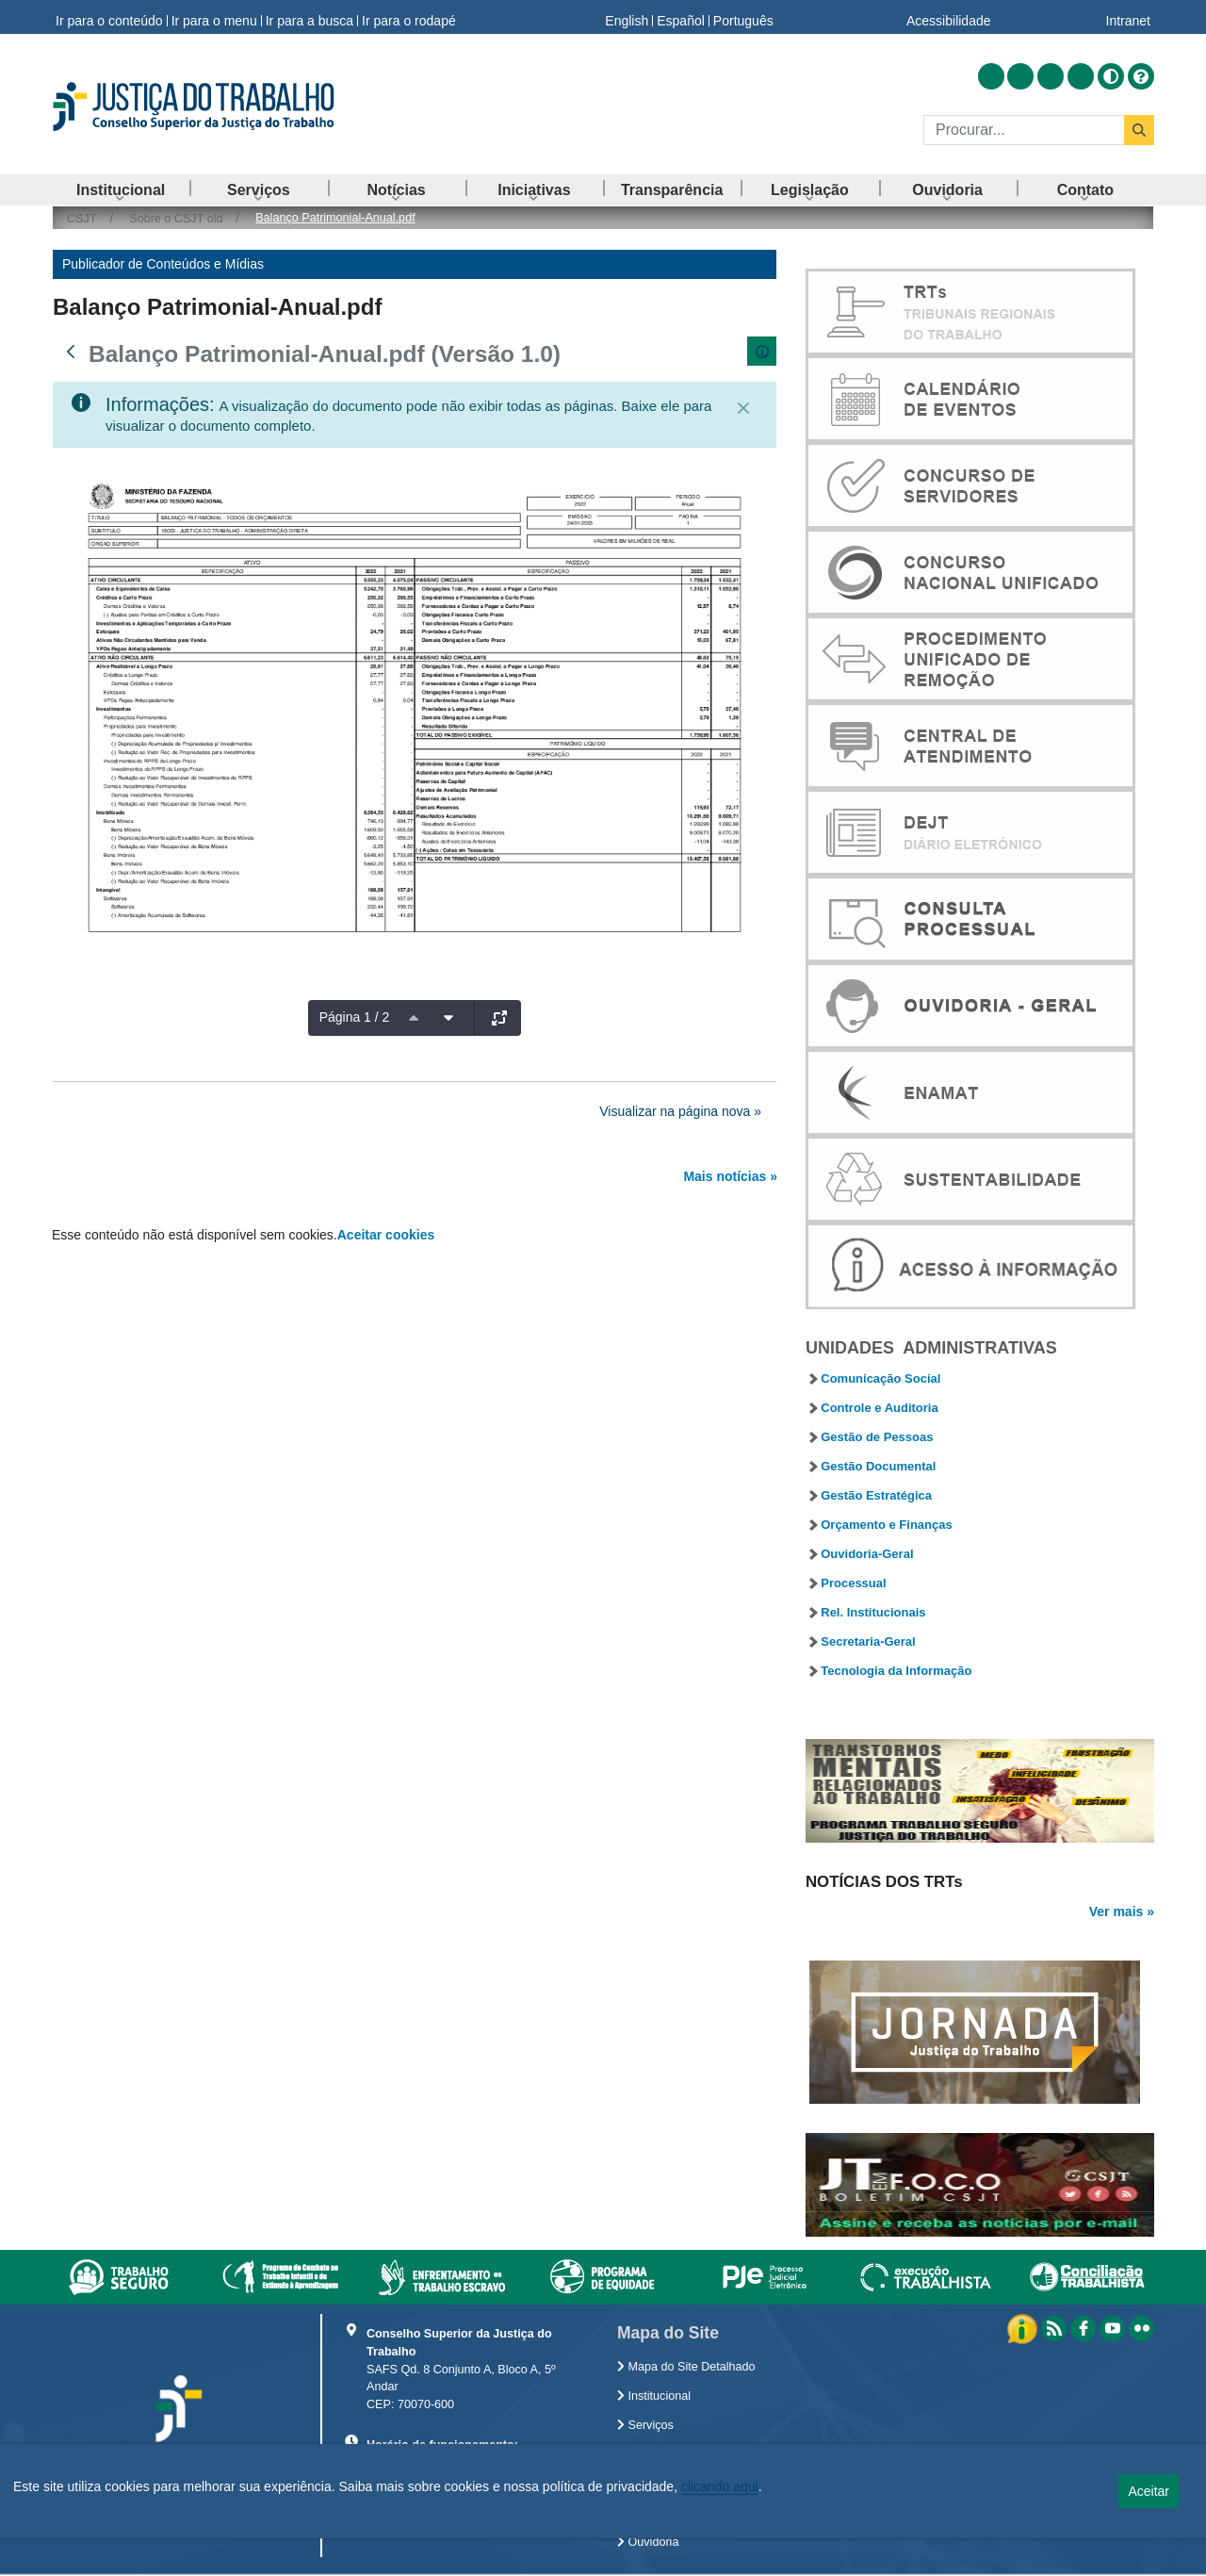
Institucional (654, 2396)
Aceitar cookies (386, 1234)
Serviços (645, 2425)
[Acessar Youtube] (1050, 76)
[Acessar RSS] (991, 76)
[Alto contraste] (1111, 76)
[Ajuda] (1141, 76)
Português (743, 17)
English (626, 17)
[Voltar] (71, 351)
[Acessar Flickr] (1080, 76)
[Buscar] (1023, 130)
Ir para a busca (309, 17)
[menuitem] (120, 189)
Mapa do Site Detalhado (686, 2366)
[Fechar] (743, 408)
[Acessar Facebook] (1020, 76)
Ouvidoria (647, 2542)
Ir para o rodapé (409, 17)
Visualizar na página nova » (680, 1111)
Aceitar (1148, 2491)
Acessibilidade (948, 17)
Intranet (1128, 17)
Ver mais (1116, 1911)
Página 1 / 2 (354, 1017)
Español (681, 17)
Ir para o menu (214, 17)
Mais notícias (724, 1176)
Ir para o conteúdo (109, 17)
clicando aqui (719, 2486)
